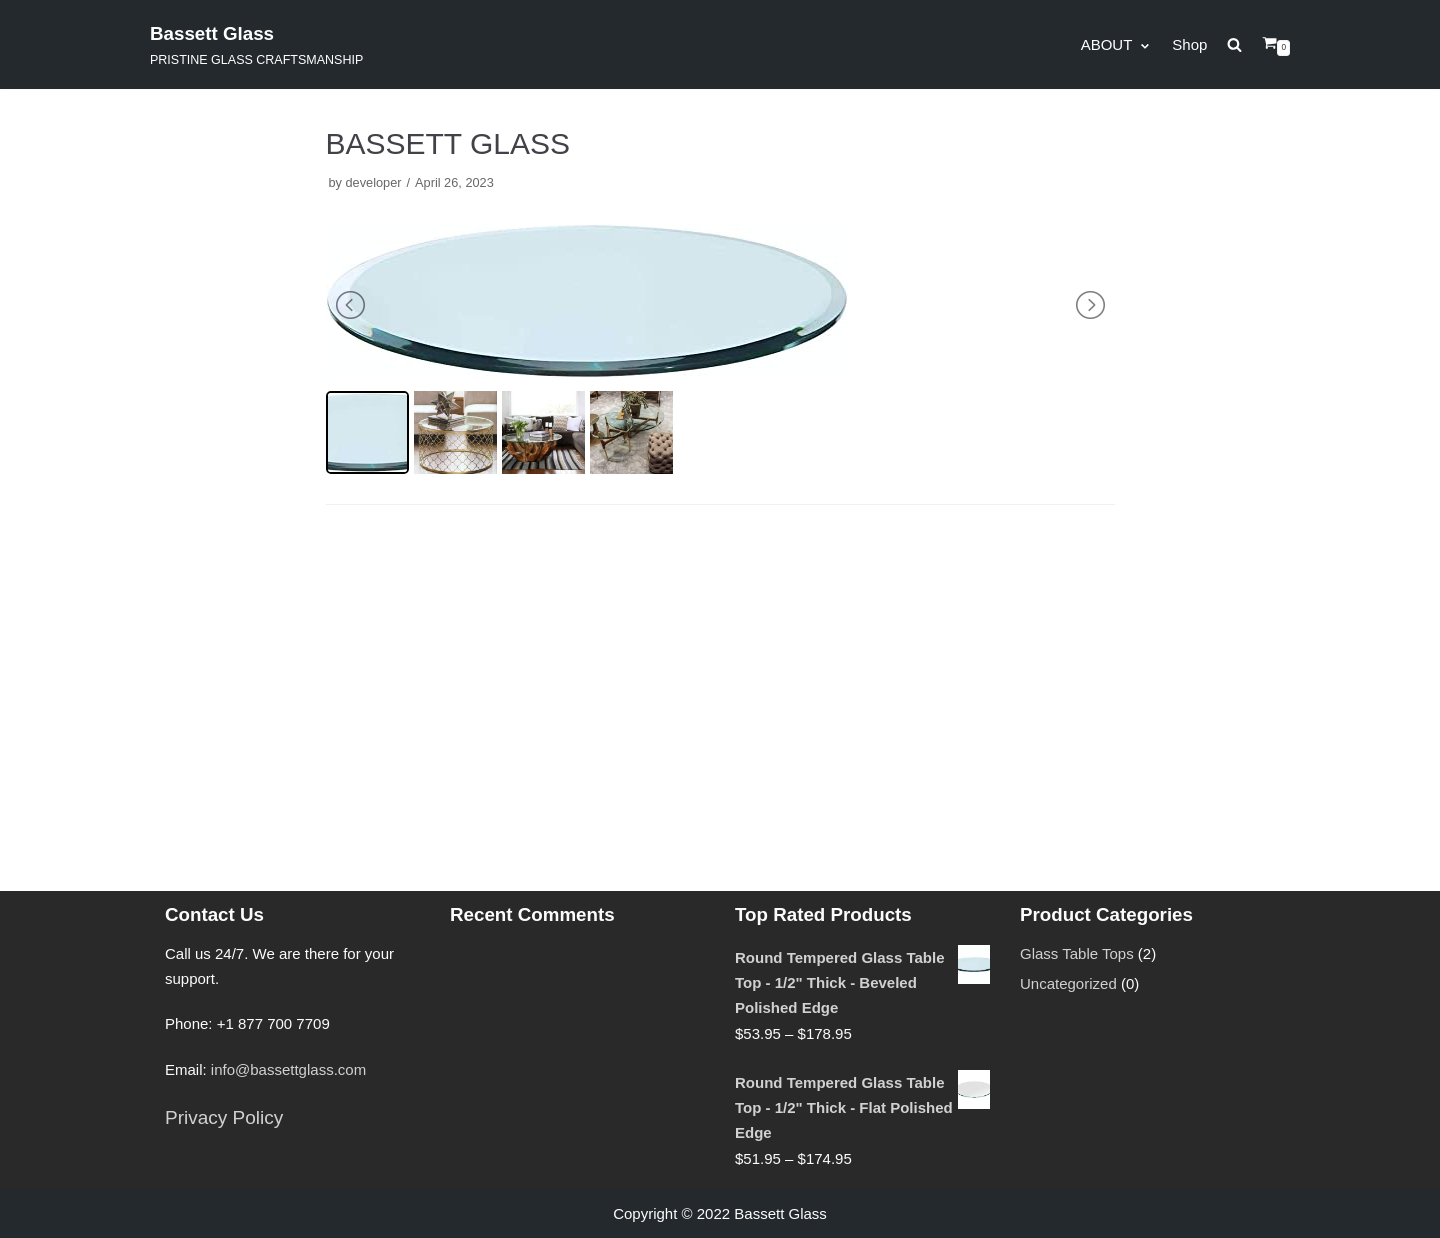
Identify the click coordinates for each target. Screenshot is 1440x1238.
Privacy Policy (224, 1117)
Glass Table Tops (1077, 953)
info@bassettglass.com (288, 1069)
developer (374, 182)
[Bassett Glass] (256, 44)
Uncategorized (1068, 983)
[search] (1244, 44)
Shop (1189, 44)
